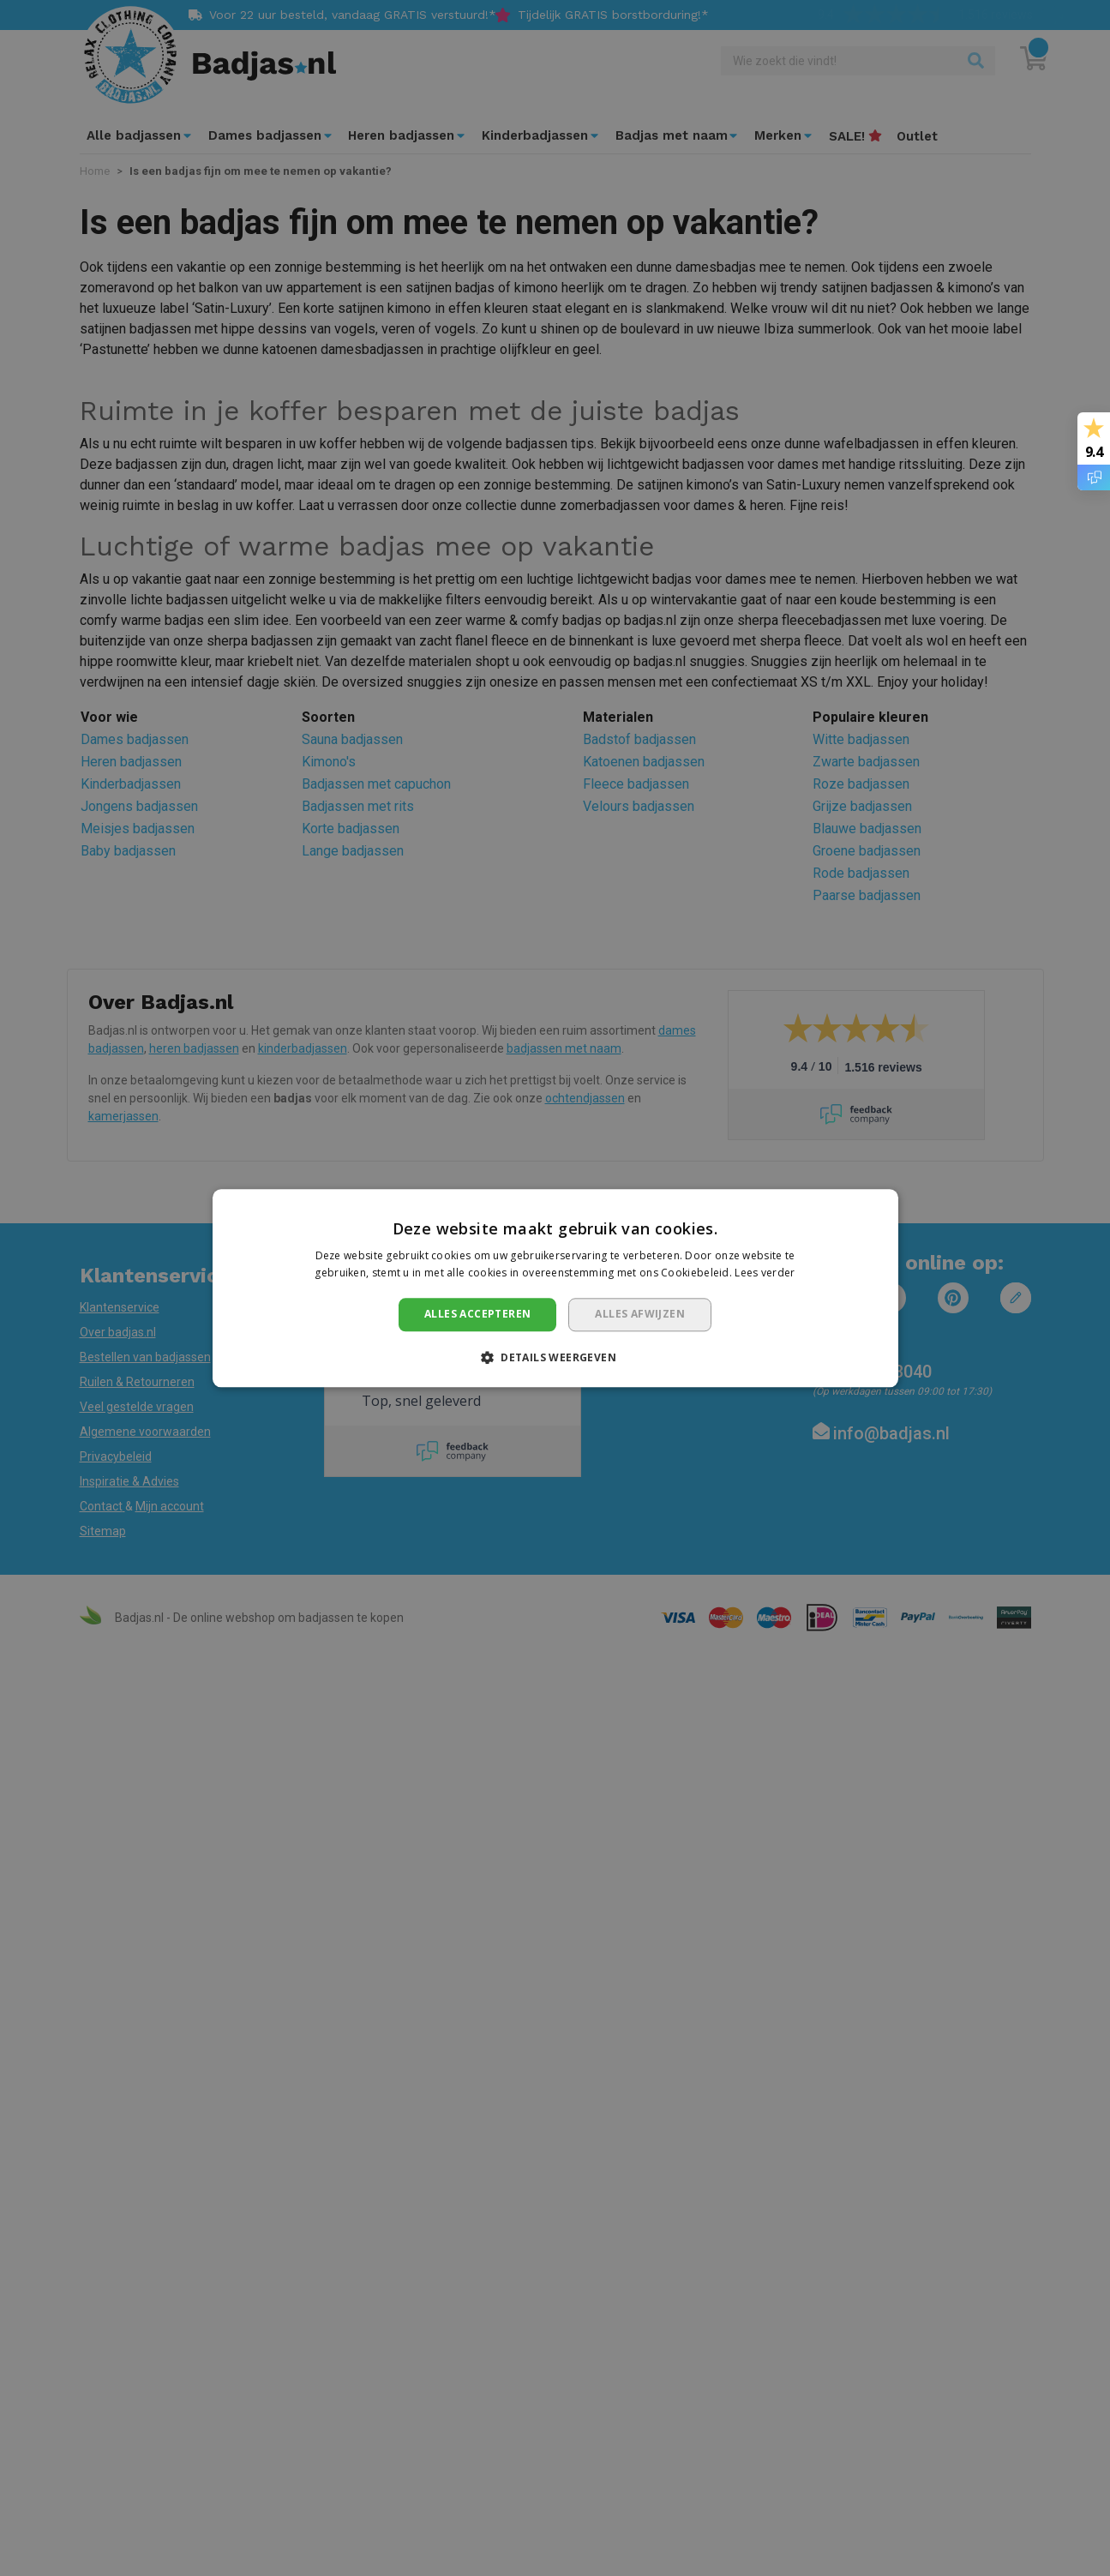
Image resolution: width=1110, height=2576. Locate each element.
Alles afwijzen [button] (640, 1314)
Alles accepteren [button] (477, 1314)
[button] (555, 1357)
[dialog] (555, 1288)
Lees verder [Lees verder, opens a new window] (765, 1272)
